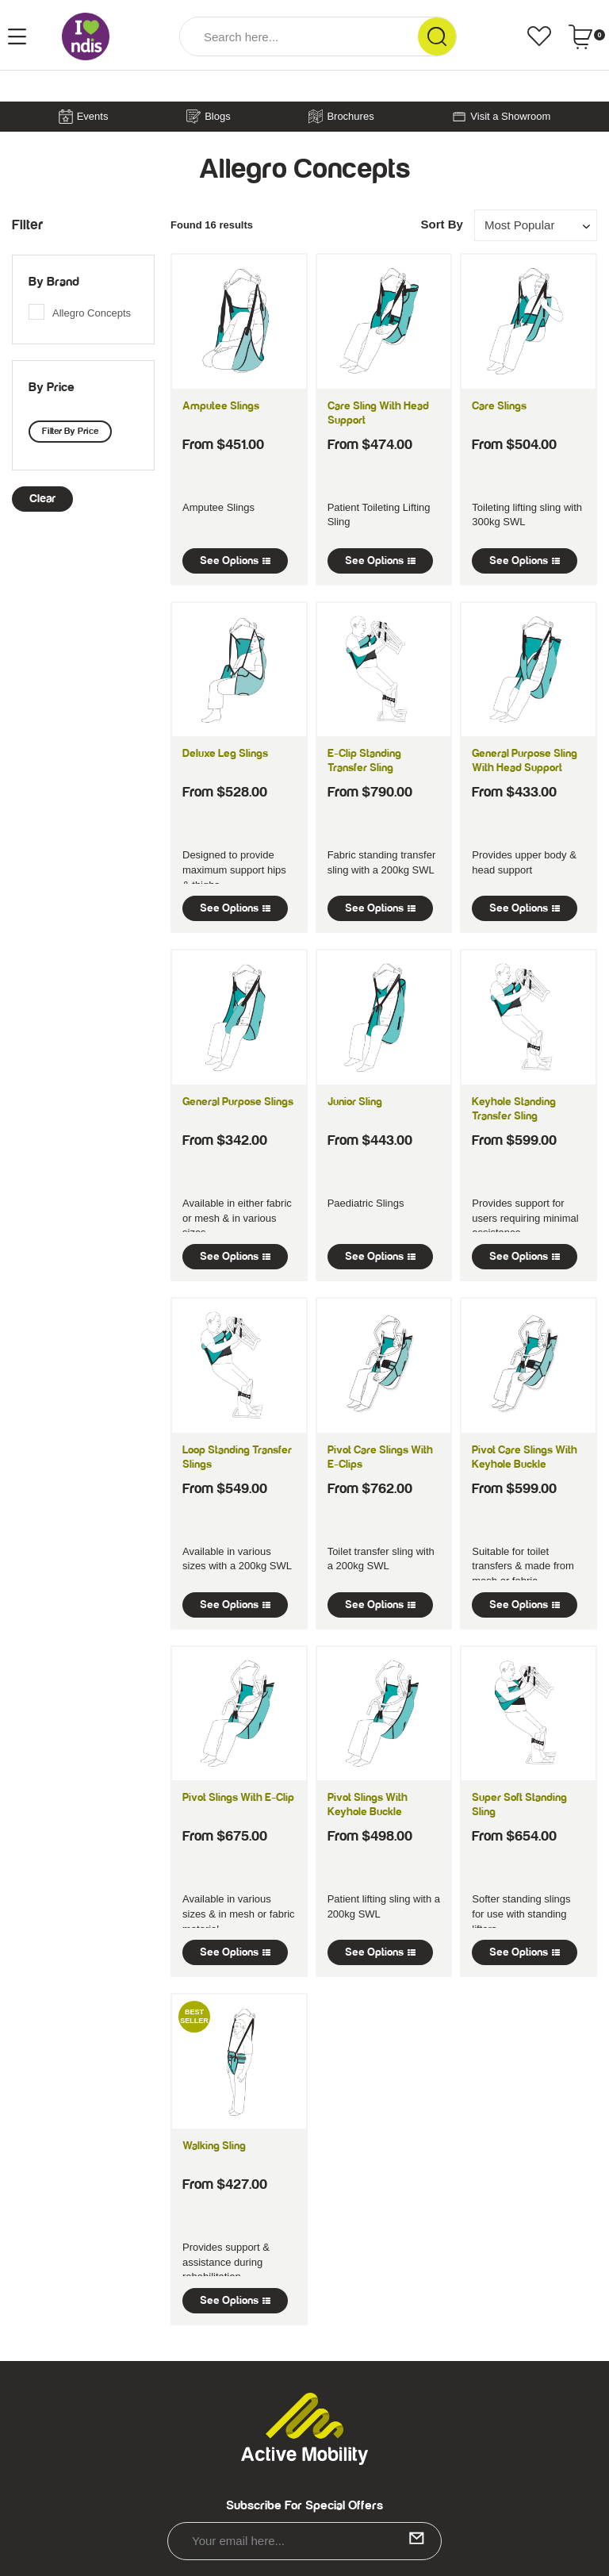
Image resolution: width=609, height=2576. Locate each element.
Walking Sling (214, 2146)
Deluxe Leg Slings (225, 753)
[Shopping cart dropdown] (586, 36)
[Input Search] (299, 36)
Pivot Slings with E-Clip (238, 1797)
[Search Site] (437, 36)
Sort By (441, 224)
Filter (27, 225)
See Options (235, 561)
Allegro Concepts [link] (91, 313)
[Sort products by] (535, 225)
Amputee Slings (220, 406)
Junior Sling (354, 1102)
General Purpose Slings (237, 1102)
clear (42, 498)
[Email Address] (304, 2541)
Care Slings (499, 406)
